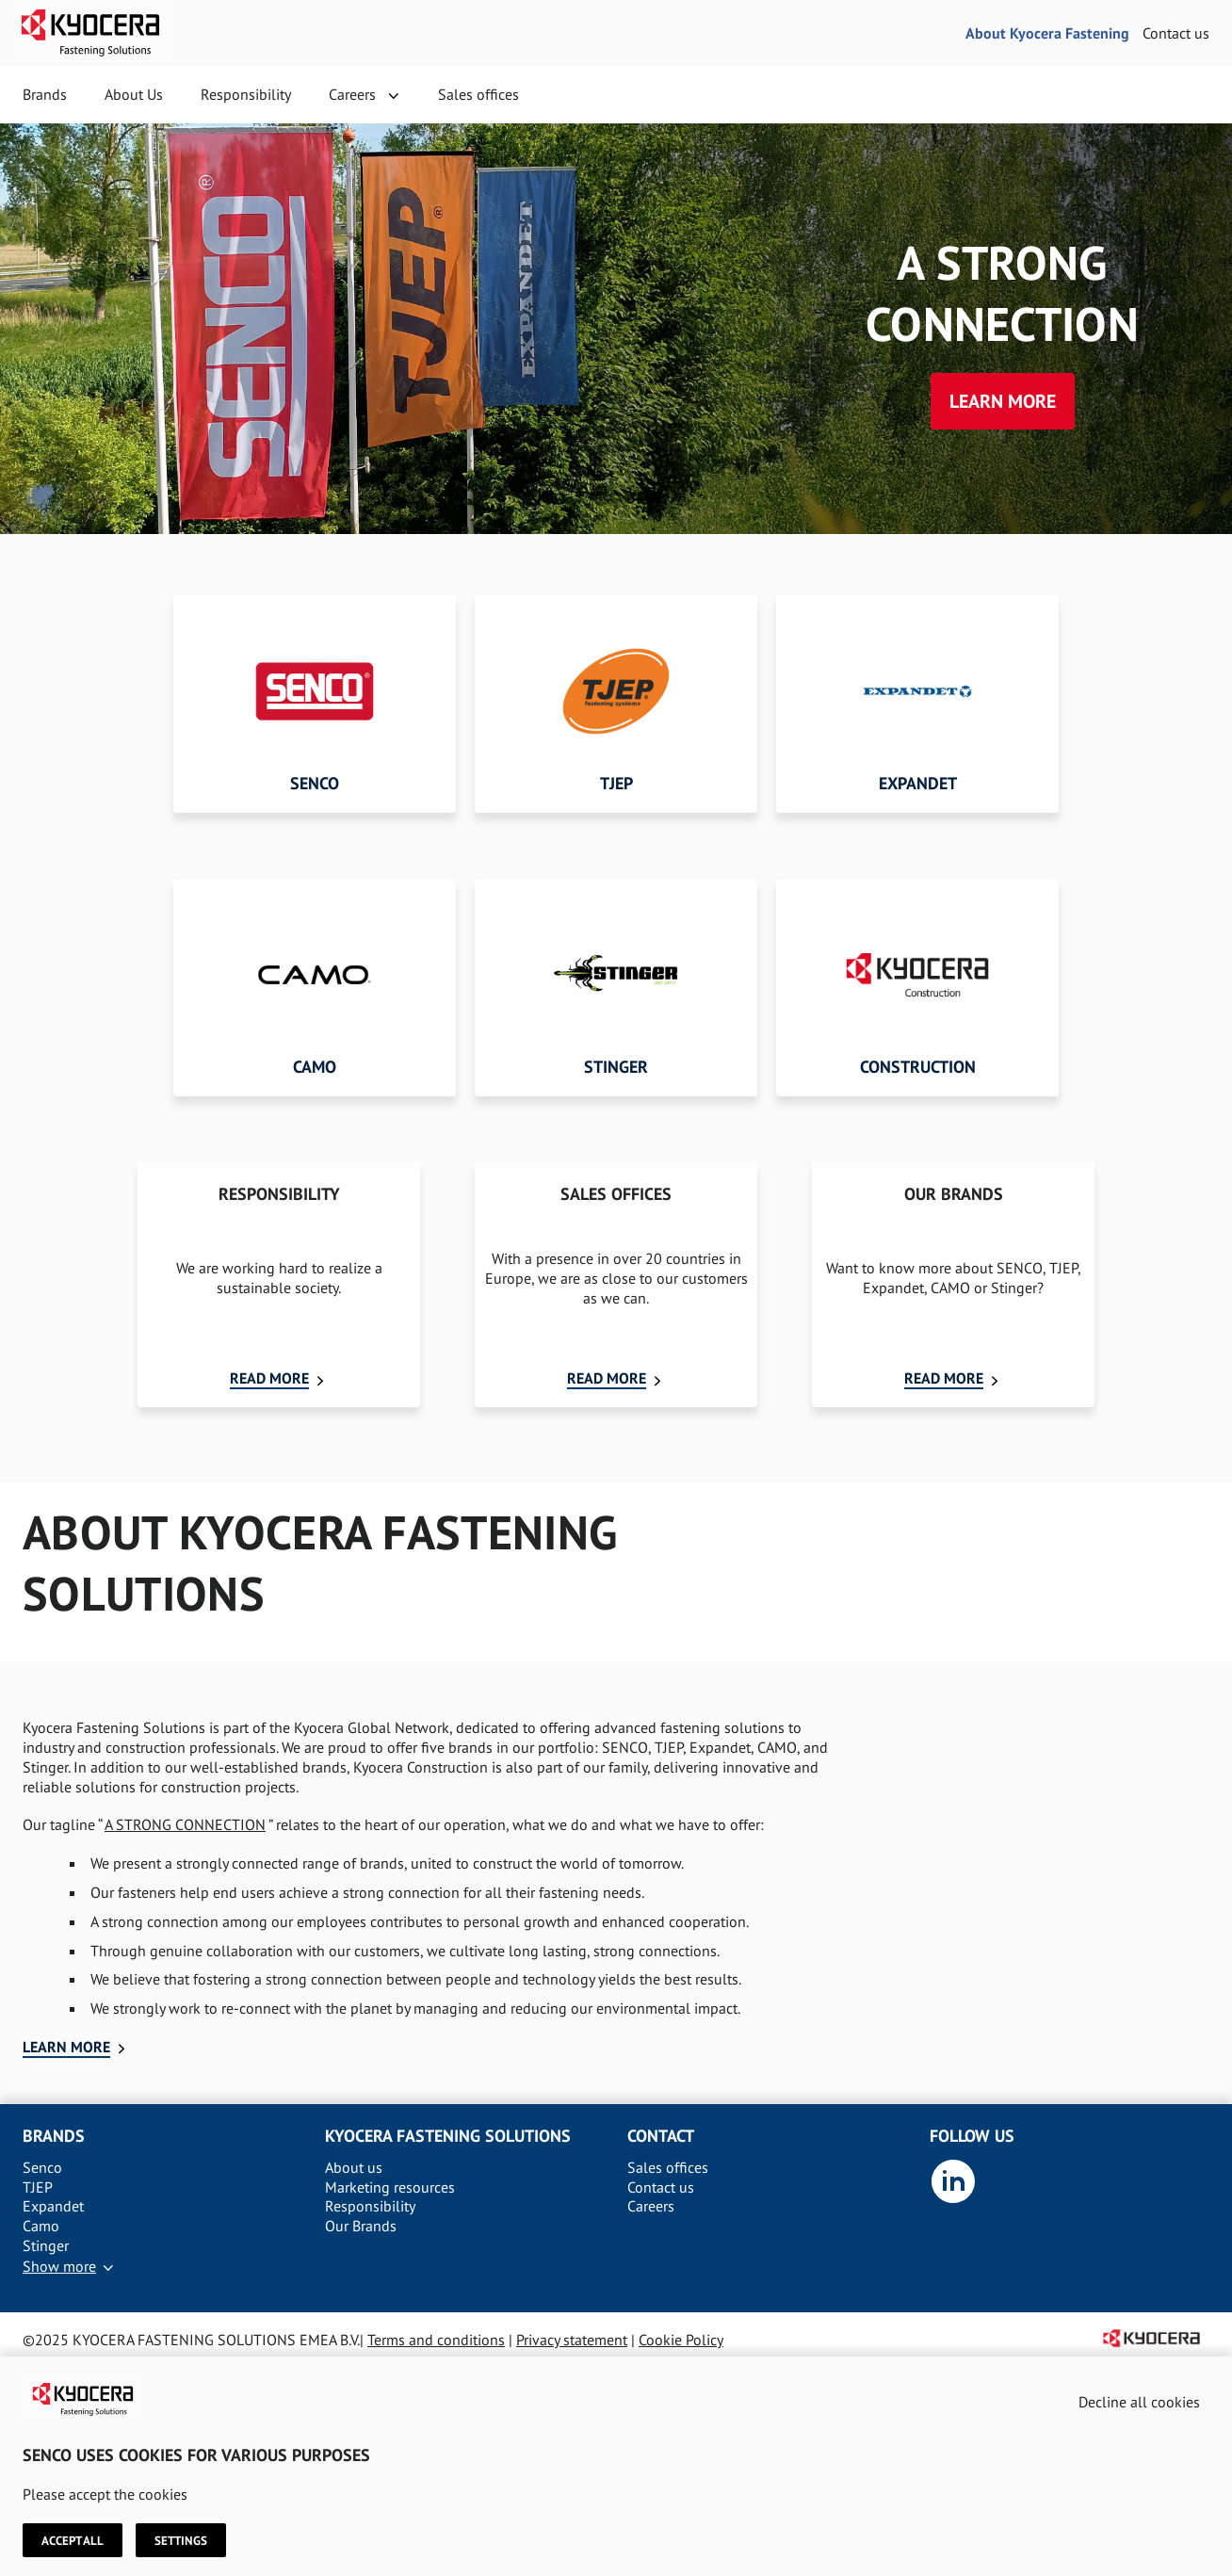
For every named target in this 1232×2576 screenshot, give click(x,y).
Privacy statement (571, 2339)
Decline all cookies (1139, 2401)
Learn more (1002, 401)
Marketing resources (390, 2187)
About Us (134, 94)
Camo (41, 2225)
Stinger (46, 2245)
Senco (42, 2167)
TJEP (38, 2187)
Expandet (53, 2205)
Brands (45, 94)
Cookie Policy (681, 2339)
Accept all (72, 2540)
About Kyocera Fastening (1047, 33)
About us (353, 2167)
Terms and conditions (436, 2339)
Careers (352, 94)
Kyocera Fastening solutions (448, 2136)
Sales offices (478, 94)
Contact (660, 2136)
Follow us (972, 2136)
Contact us (1176, 33)
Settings (180, 2540)
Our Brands (361, 2225)
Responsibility (246, 94)
